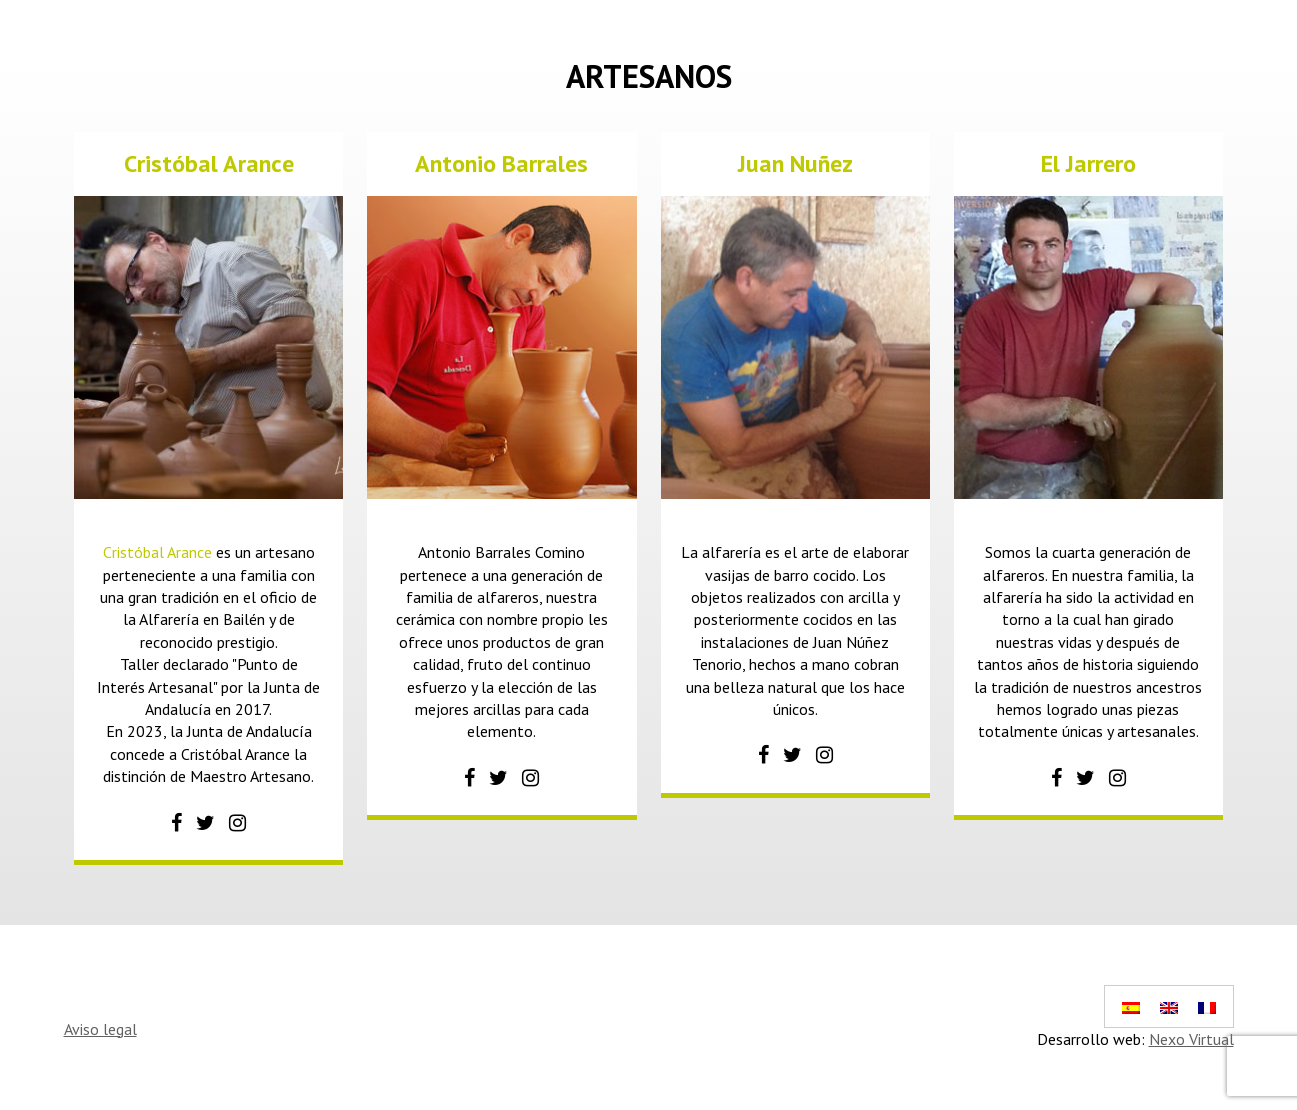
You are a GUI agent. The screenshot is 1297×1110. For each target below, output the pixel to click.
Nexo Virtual (1191, 1039)
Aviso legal (100, 1029)
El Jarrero (1088, 163)
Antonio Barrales (501, 163)
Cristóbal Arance (209, 163)
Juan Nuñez (795, 163)
